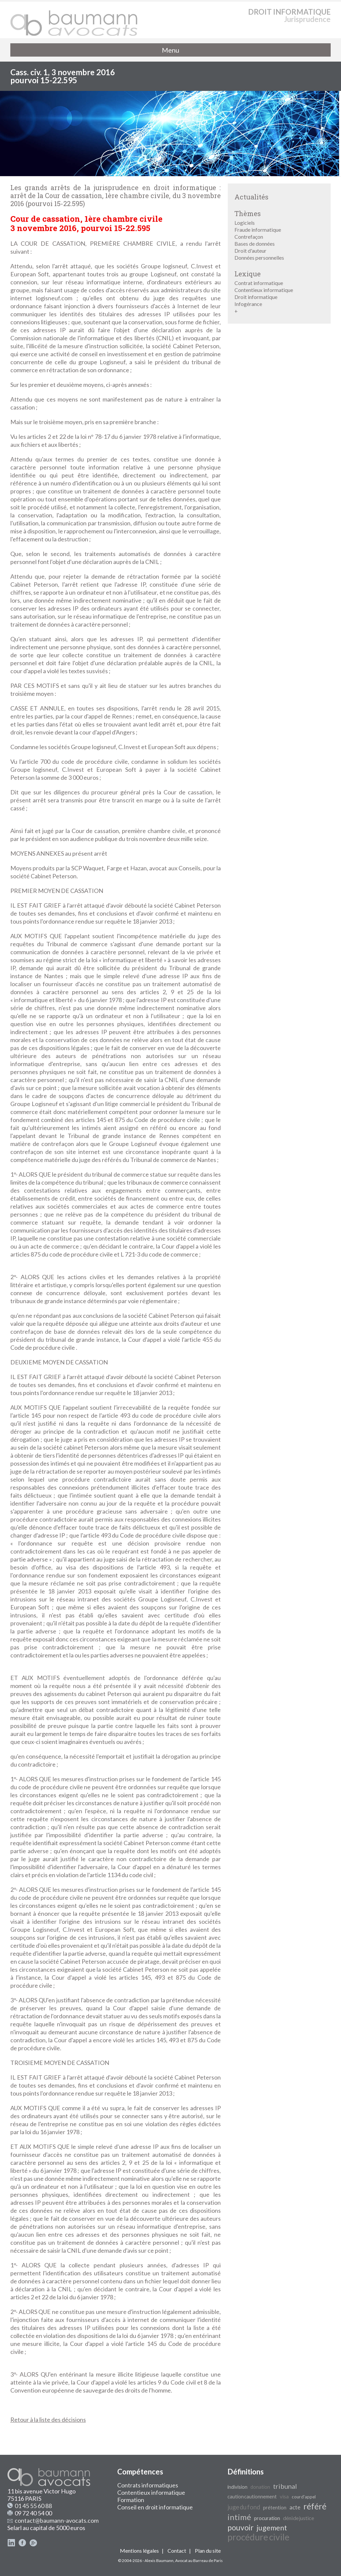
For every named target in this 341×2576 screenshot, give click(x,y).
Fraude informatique (257, 229)
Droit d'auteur (250, 250)
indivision (237, 2487)
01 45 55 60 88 (33, 2505)
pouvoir (240, 2527)
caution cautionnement (252, 2496)
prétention (274, 2507)
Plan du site (208, 2550)
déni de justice (298, 2518)
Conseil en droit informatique (155, 2507)
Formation (130, 2499)
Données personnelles (259, 257)
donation (260, 2487)
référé (314, 2506)
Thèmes (247, 213)
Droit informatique (255, 297)
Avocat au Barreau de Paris (199, 2560)
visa (284, 2496)
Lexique (247, 273)
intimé (239, 2517)
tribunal (285, 2486)
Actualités (251, 196)
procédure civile (258, 2537)
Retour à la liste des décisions (48, 2419)
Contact (177, 2550)
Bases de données (254, 243)
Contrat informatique (258, 283)
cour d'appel (304, 2496)
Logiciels (244, 222)
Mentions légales (139, 2550)
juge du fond (243, 2507)
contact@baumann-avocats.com (57, 2520)
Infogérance (248, 304)
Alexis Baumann (159, 2560)
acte (294, 2507)
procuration (267, 2518)
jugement (272, 2527)
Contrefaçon (248, 236)
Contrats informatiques (147, 2485)
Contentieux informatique (263, 290)
